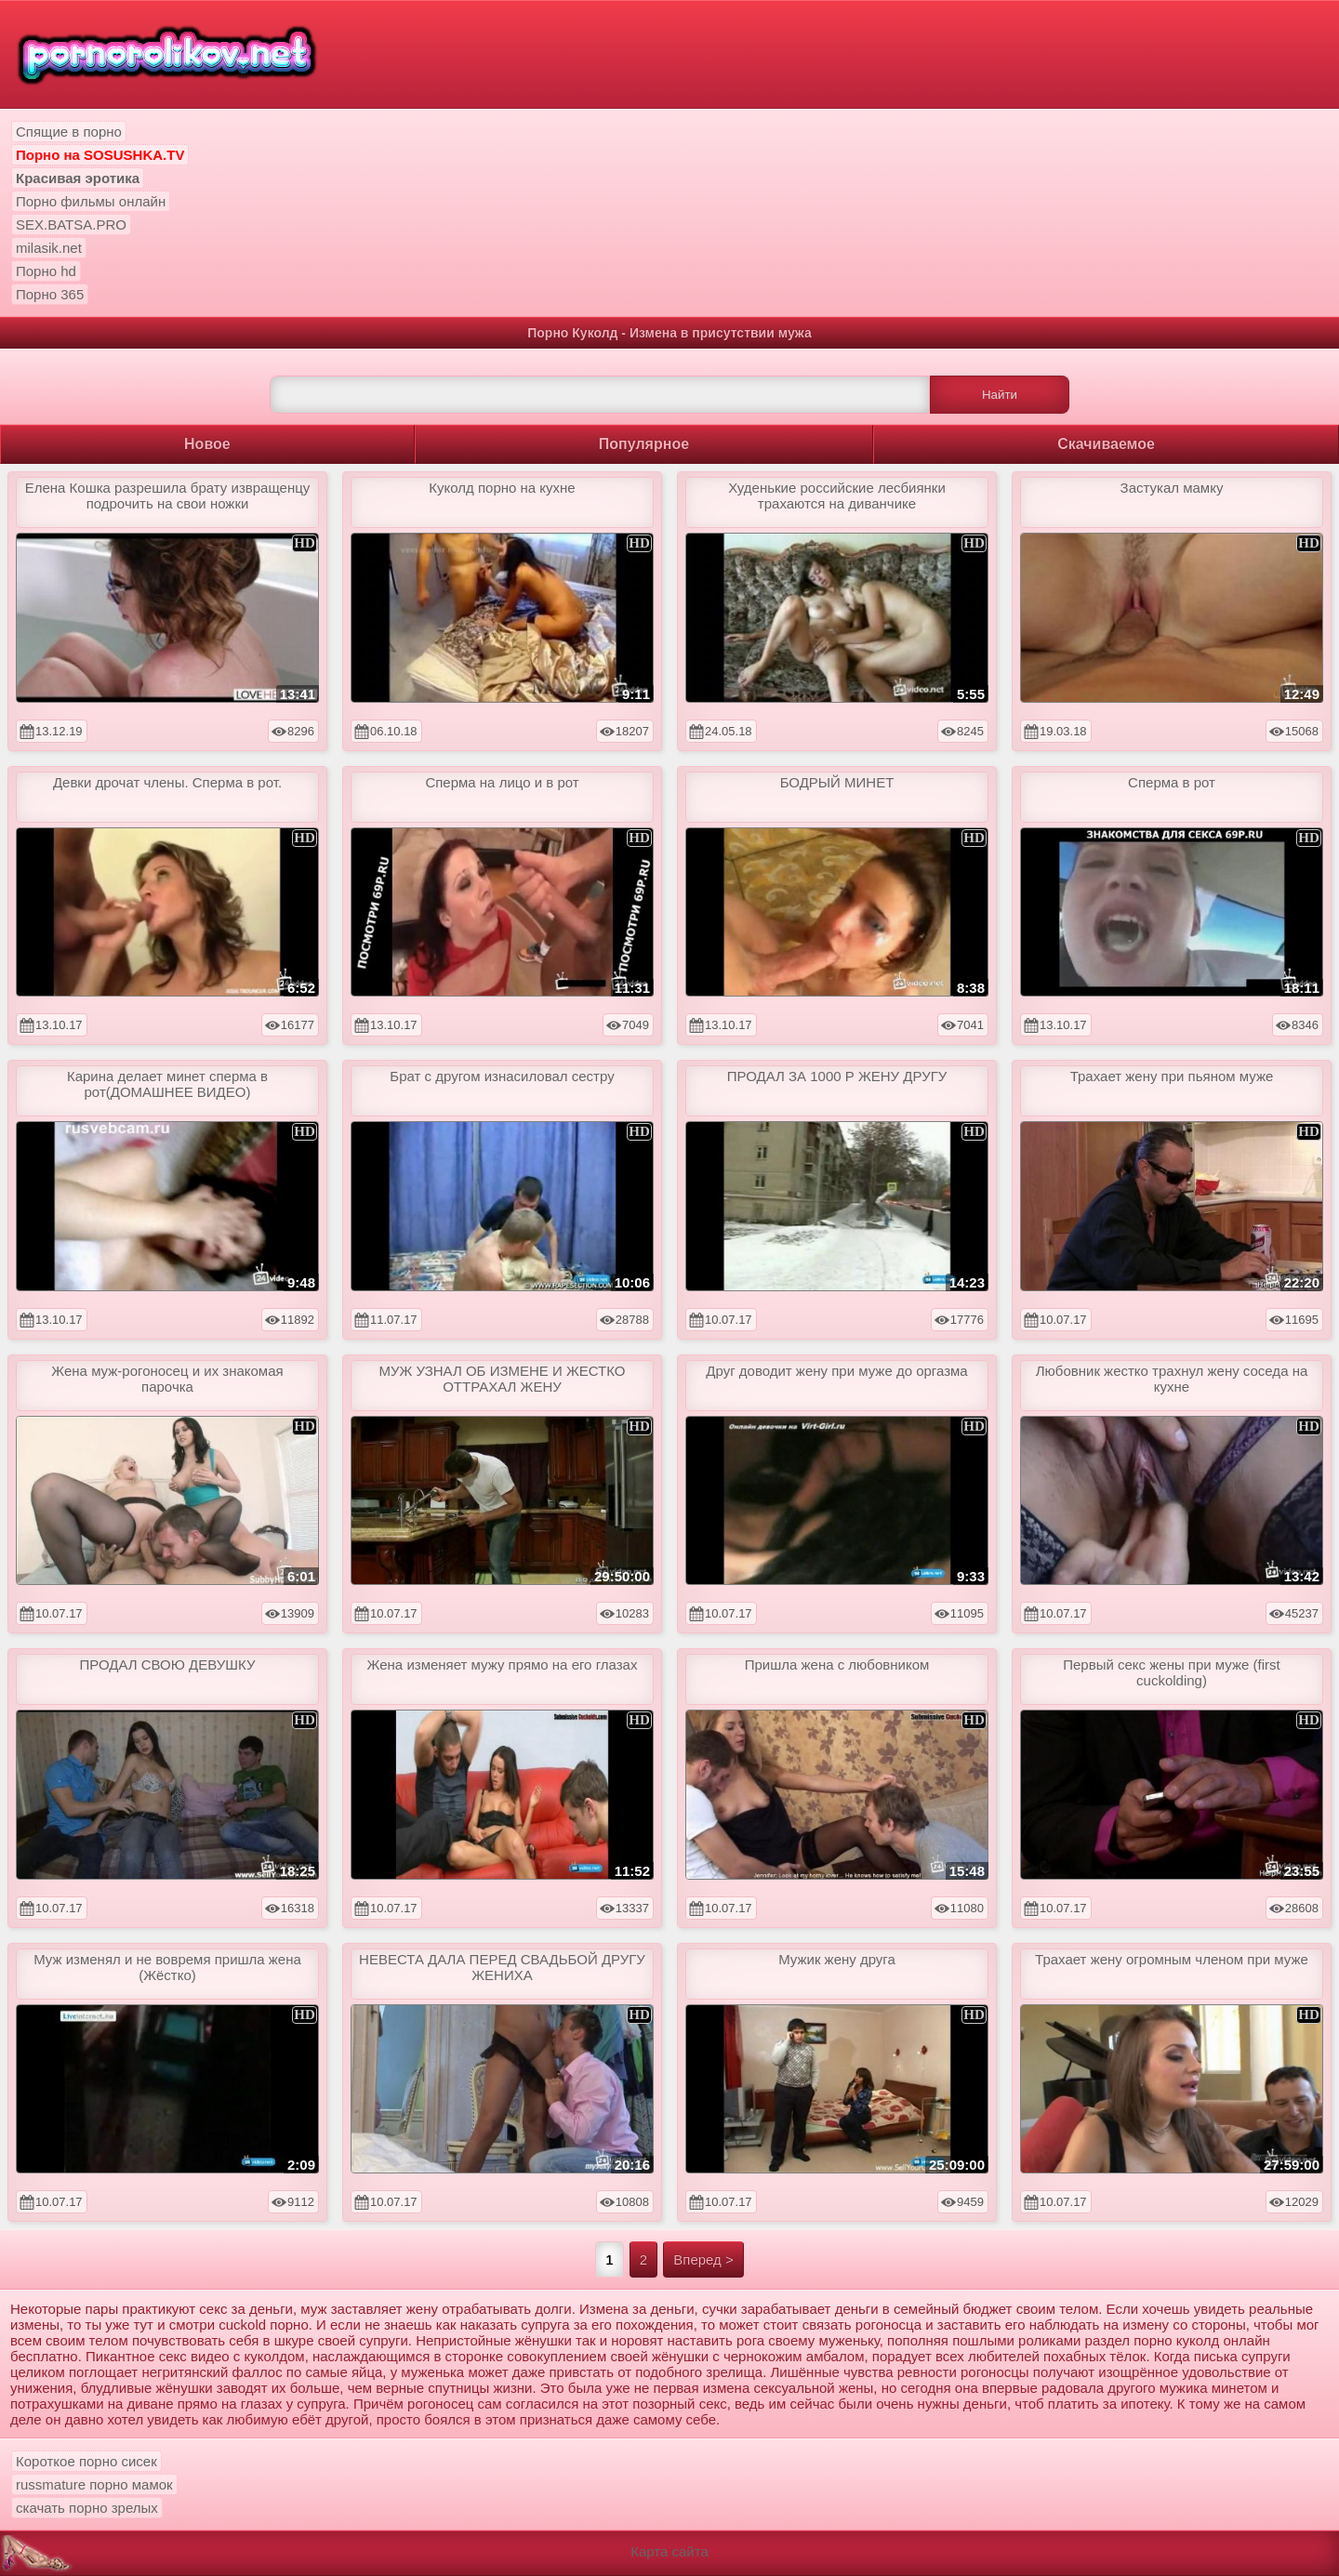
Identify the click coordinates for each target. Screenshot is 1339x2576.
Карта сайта (669, 2551)
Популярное (644, 444)
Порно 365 (50, 294)
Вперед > (703, 2259)
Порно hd (46, 271)
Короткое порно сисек (86, 2461)
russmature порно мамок (94, 2484)
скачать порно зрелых (87, 2508)
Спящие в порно (69, 131)
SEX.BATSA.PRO (71, 224)
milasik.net (49, 248)
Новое (207, 444)
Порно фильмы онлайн (91, 201)
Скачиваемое (1106, 444)
